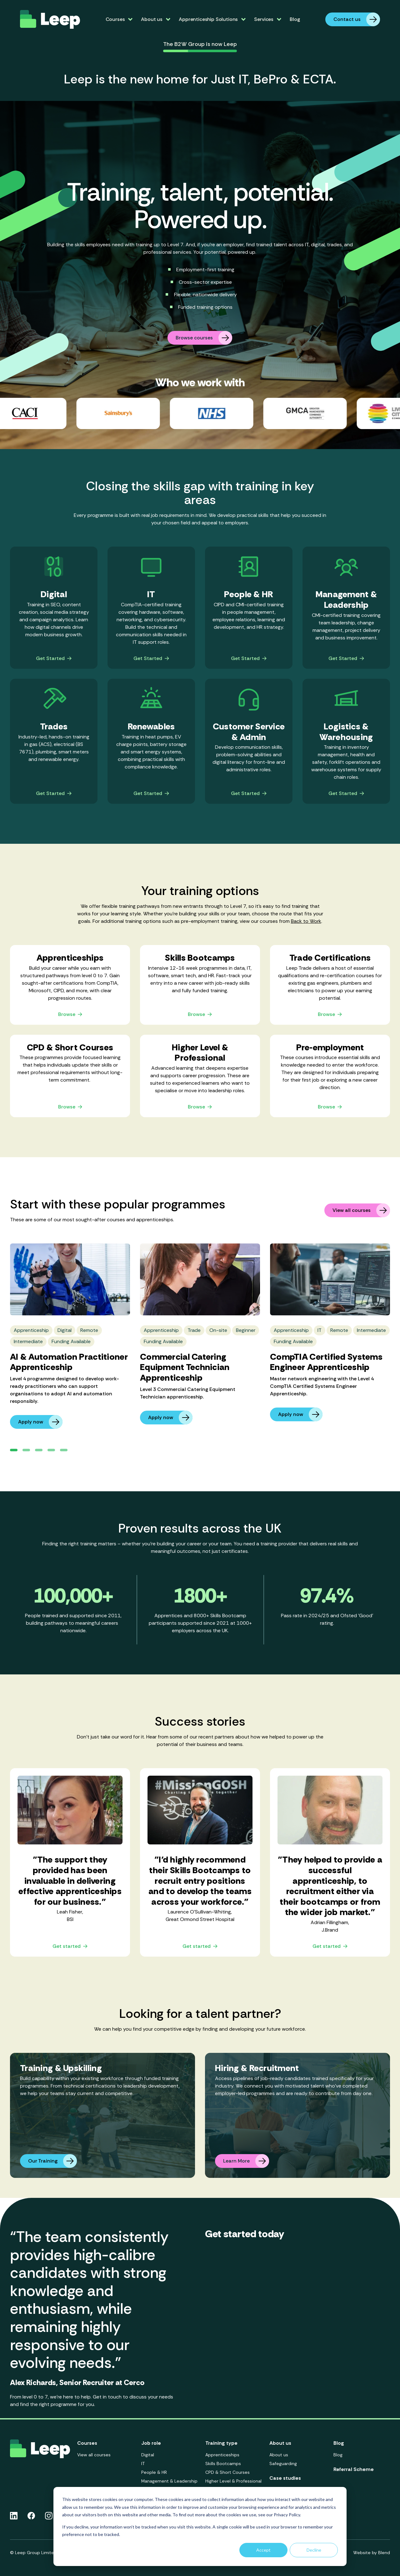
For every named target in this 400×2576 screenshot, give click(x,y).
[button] (14, 1450)
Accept (263, 2550)
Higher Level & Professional (233, 2481)
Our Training (52, 2161)
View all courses (361, 1210)
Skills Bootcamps (223, 2463)
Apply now (40, 1422)
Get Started (54, 658)
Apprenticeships (222, 2455)
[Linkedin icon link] (14, 2515)
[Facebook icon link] (31, 2515)
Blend (384, 2552)
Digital (147, 2455)
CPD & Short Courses (227, 2472)
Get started (70, 1946)
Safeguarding (283, 2463)
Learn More (246, 2161)
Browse (70, 1014)
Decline (314, 2550)
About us (278, 2455)
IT (143, 2463)
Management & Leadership (169, 2481)
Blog (295, 19)
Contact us (356, 19)
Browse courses (204, 338)
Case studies (285, 2478)
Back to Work (306, 921)
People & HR (154, 2472)
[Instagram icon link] (48, 2515)
